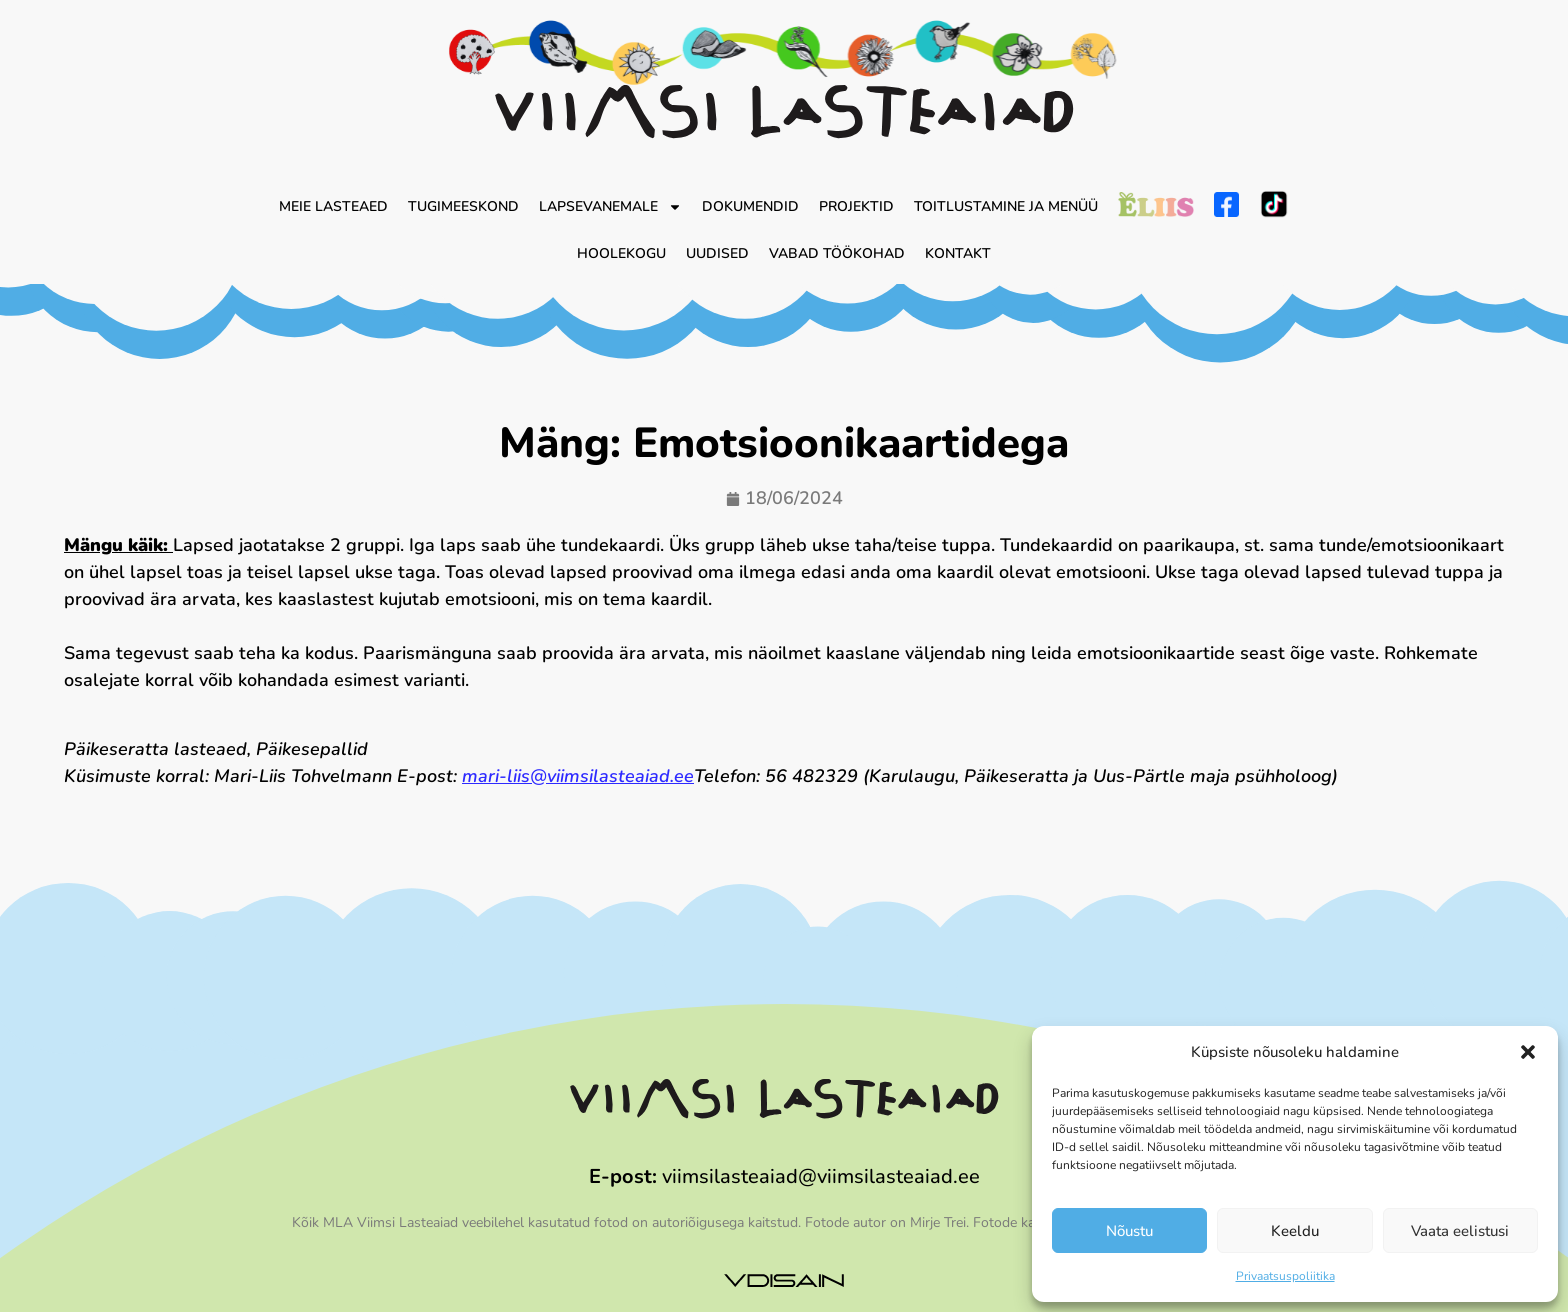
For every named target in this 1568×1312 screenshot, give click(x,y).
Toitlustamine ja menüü (1006, 206)
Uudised (717, 253)
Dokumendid (750, 206)
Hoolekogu (621, 253)
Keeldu (1295, 1231)
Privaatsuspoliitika (1285, 1276)
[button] (1528, 1052)
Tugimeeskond (463, 206)
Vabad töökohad (837, 253)
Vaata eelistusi (1460, 1231)
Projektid (856, 206)
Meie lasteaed (333, 206)
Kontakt (958, 253)
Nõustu (1129, 1231)
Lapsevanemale (610, 207)
